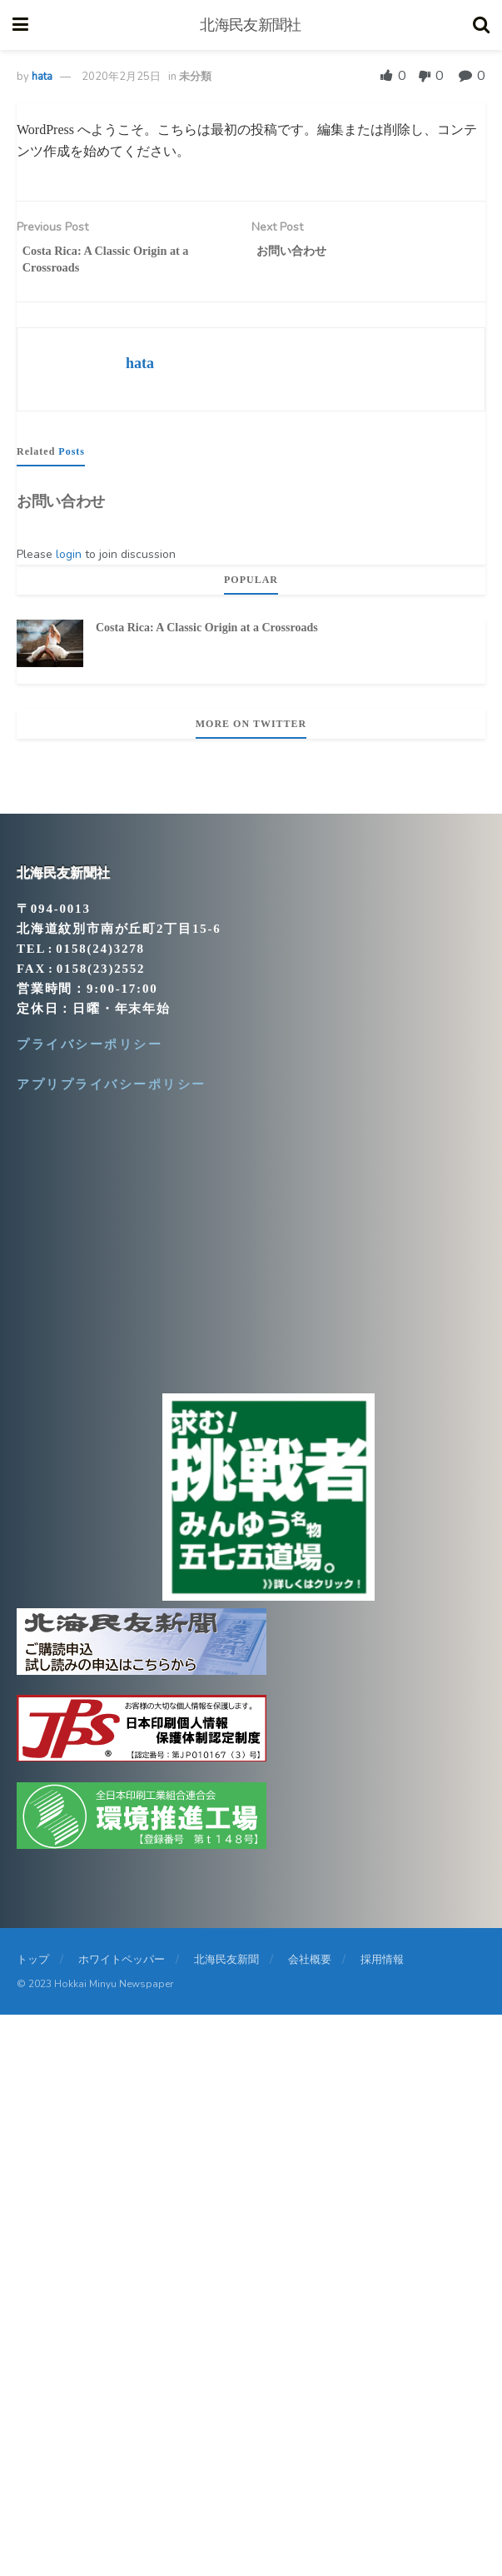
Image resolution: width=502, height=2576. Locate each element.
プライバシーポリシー (89, 1051)
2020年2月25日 (121, 76)
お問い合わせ (61, 508)
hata (42, 76)
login (69, 561)
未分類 (195, 76)
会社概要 (309, 1965)
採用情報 (382, 1965)
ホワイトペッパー (121, 1965)
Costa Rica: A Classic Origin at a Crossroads (207, 633)
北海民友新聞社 (250, 24)
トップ (33, 1965)
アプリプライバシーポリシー (111, 1091)
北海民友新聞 (226, 1965)
